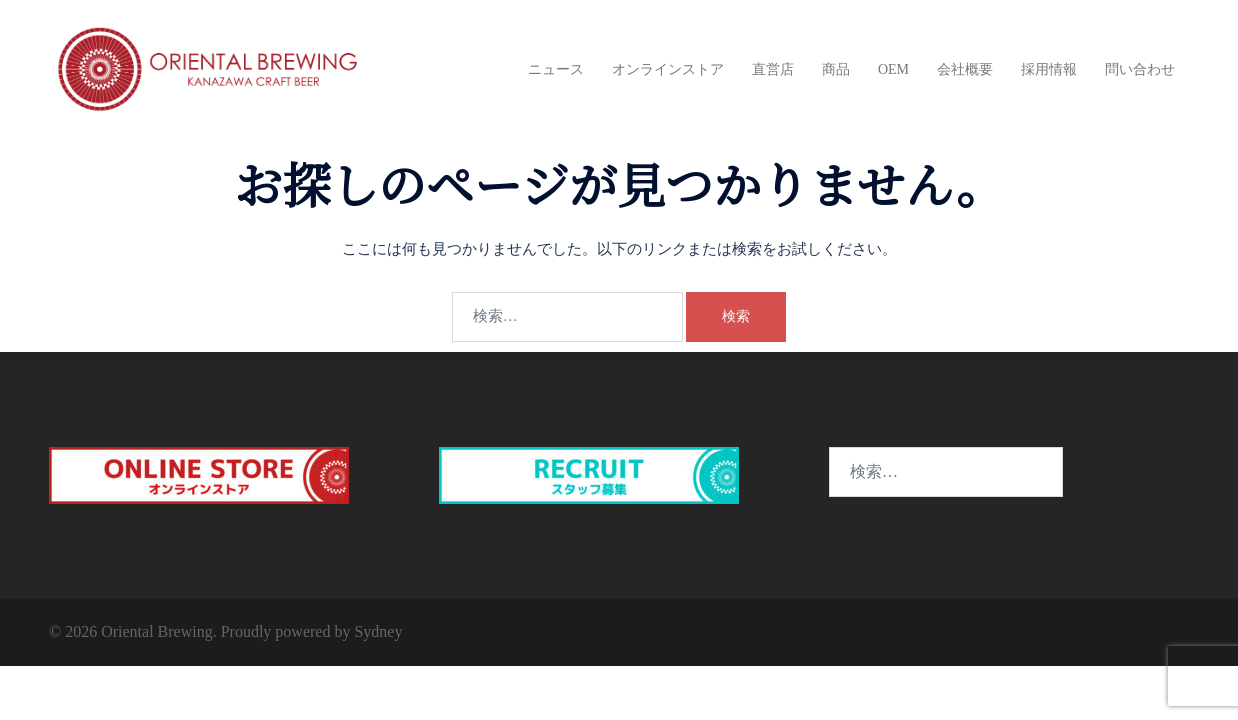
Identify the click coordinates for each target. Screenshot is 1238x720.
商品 (836, 69)
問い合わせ (1140, 69)
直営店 (773, 69)
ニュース (556, 69)
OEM (893, 69)
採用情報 (1049, 69)
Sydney (378, 631)
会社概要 (965, 69)
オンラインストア (668, 69)
